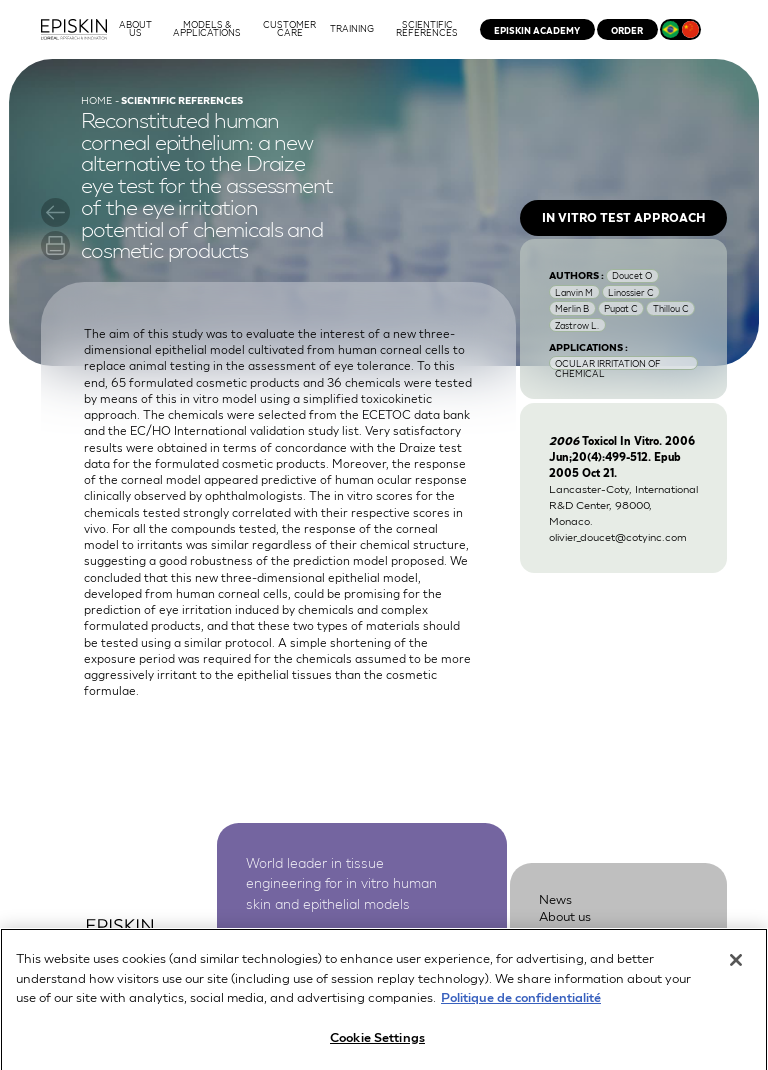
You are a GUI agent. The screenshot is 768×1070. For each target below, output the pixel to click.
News (555, 898)
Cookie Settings (377, 1043)
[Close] (736, 967)
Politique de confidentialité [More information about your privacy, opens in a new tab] (521, 1003)
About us (565, 915)
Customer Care (584, 933)
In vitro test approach (624, 217)
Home (96, 99)
